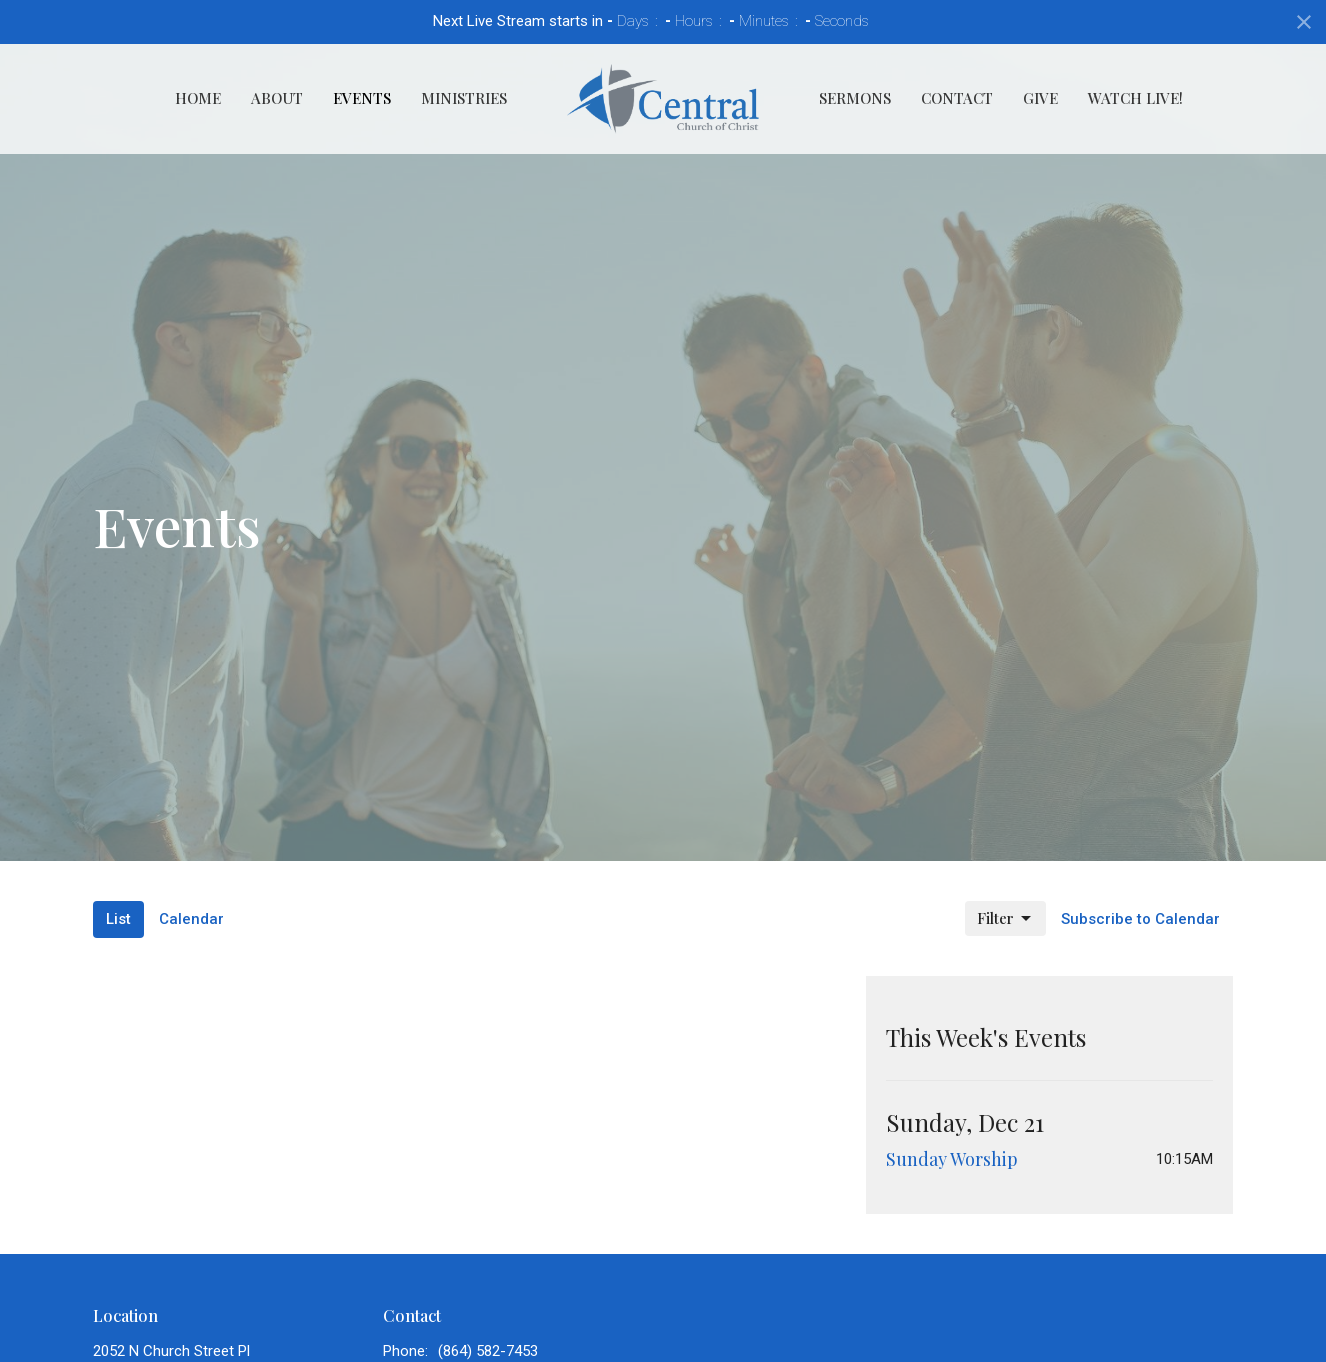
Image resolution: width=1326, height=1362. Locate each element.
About (277, 98)
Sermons (855, 98)
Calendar (191, 919)
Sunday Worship (952, 1159)
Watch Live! (1135, 98)
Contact (957, 98)
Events (362, 98)
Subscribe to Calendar (1140, 919)
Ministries (464, 98)
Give (1040, 98)
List (118, 919)
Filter (1005, 918)
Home (198, 98)
